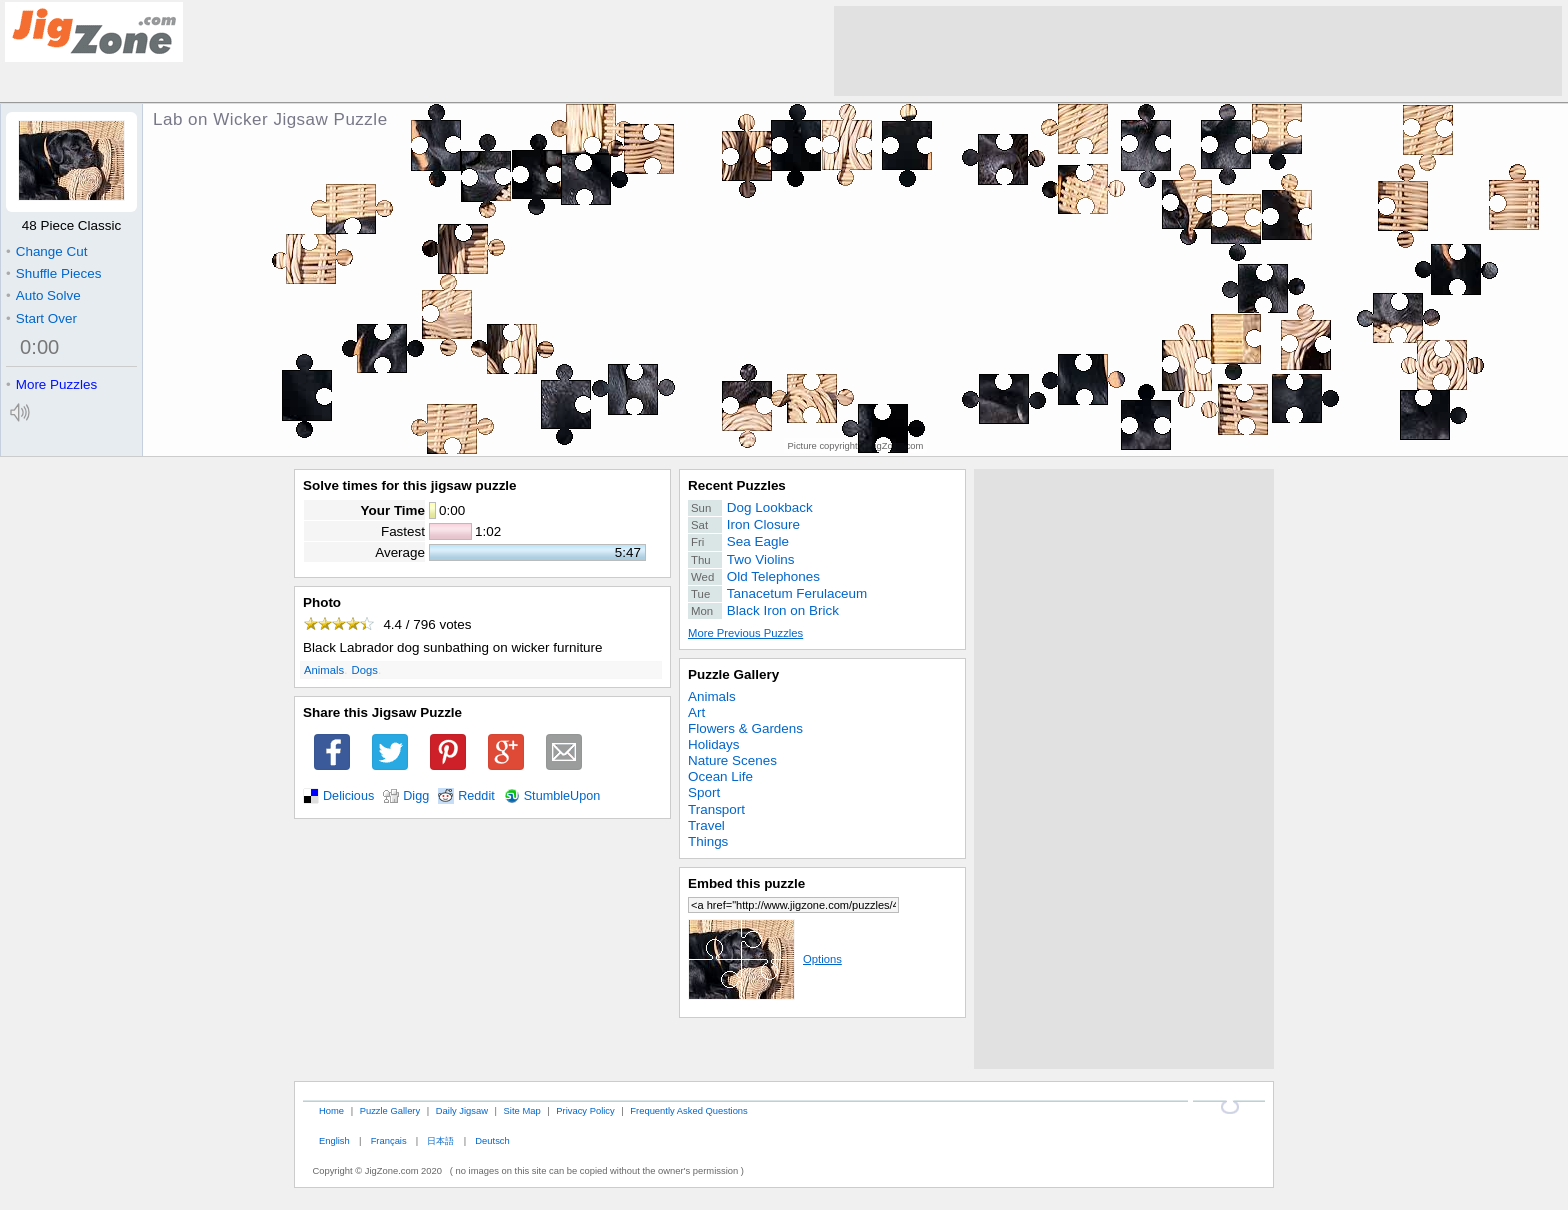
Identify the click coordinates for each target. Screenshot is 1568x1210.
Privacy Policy (585, 1110)
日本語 (440, 1140)
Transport (716, 809)
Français (389, 1140)
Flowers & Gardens (745, 728)
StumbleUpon (562, 796)
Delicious (348, 796)
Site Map (522, 1110)
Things (708, 841)
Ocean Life (720, 776)
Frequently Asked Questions (688, 1110)
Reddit (476, 796)
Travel (706, 825)
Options (765, 959)
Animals (324, 670)
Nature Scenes (732, 760)
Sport (704, 792)
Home (331, 1110)
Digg (416, 796)
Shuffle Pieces (53, 273)
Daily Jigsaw (462, 1110)
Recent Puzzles (737, 485)
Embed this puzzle (746, 883)
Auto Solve (43, 295)
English (334, 1140)
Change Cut (46, 251)
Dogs (365, 670)
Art (696, 712)
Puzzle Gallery (733, 674)
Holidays (714, 744)
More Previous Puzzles (745, 633)
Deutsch (492, 1140)
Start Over (41, 318)
